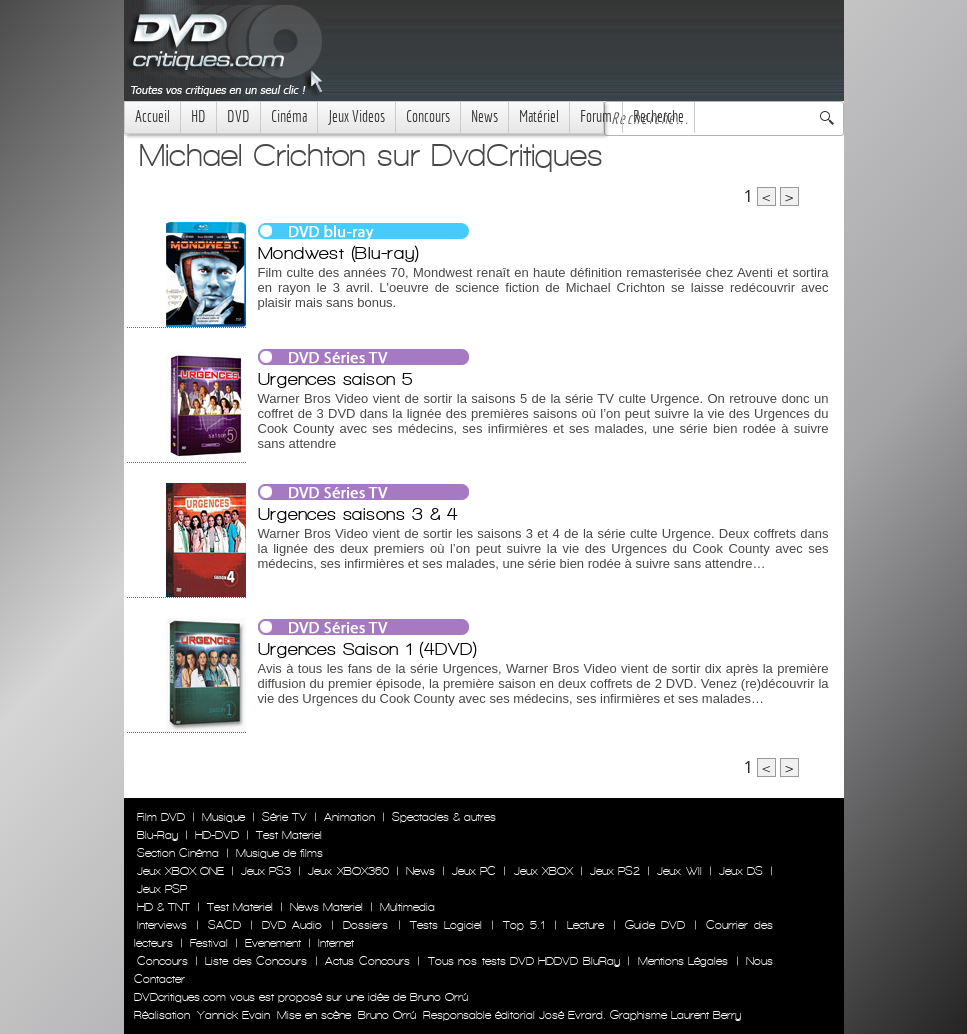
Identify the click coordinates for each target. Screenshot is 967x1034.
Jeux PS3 (266, 871)
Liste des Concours (256, 961)
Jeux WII (679, 871)
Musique (223, 817)
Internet (336, 943)
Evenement (273, 943)
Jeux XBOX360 (348, 871)
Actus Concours (367, 961)
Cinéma (289, 116)
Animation (349, 817)
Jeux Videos (356, 116)
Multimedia (407, 907)
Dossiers (365, 925)
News (484, 116)
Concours (428, 116)
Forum (596, 116)
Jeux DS (741, 871)
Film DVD (161, 817)
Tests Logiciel (446, 925)
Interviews (162, 925)
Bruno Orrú (387, 1015)
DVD (238, 116)
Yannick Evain (233, 1015)
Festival (209, 943)
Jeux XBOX (543, 871)
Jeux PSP (162, 889)
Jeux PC (474, 871)
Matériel (539, 116)
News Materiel (326, 907)
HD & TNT (163, 907)
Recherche (658, 116)
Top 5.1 (524, 925)
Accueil (152, 116)
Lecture (585, 925)
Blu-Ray (157, 835)
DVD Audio (292, 925)
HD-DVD (217, 835)
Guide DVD (655, 925)
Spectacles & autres (444, 817)
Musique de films (279, 853)
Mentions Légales (683, 961)
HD (198, 116)
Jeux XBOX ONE (180, 871)
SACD (224, 925)
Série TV (284, 817)
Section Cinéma (178, 853)
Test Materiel (289, 835)
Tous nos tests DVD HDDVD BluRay (524, 961)
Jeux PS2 (615, 871)
